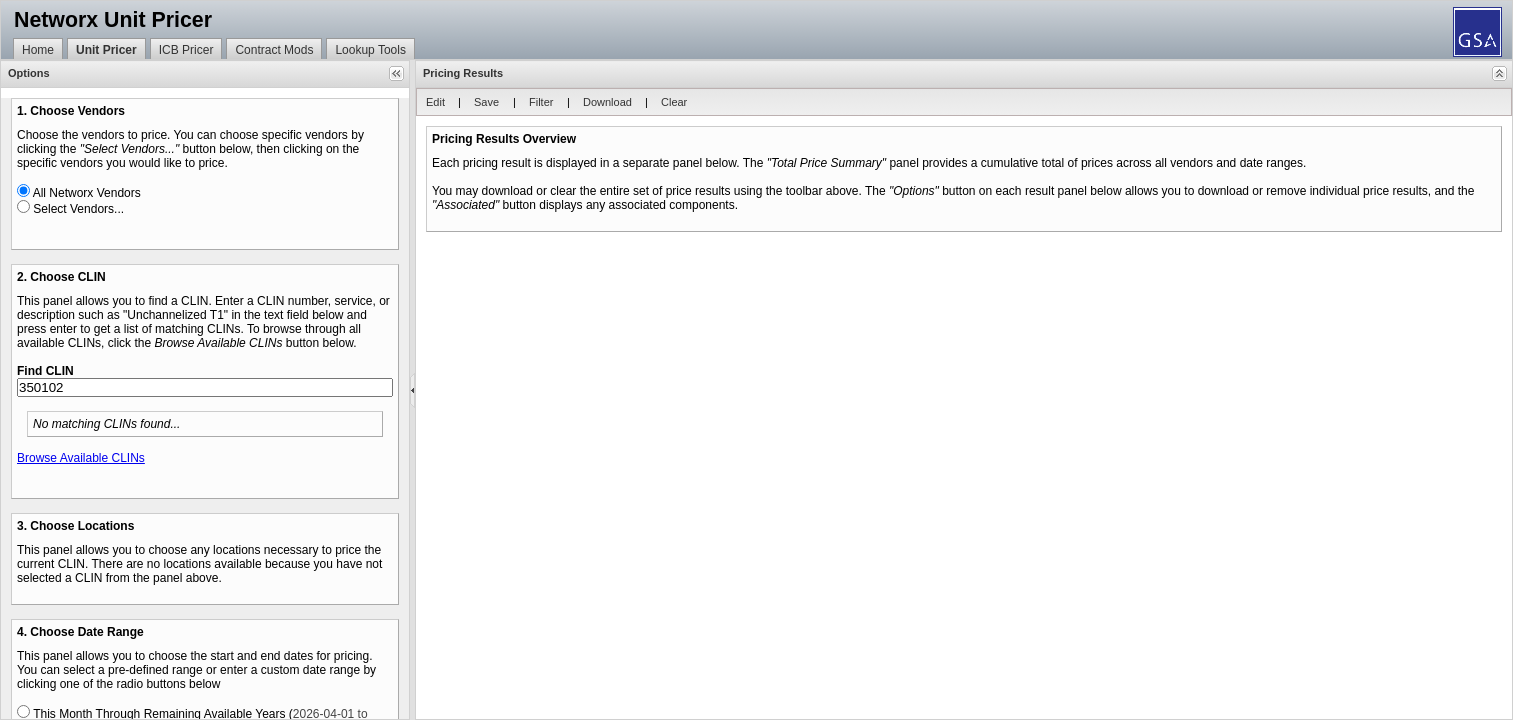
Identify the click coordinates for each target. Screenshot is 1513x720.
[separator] (412, 390)
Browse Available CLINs (81, 458)
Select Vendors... (78, 209)
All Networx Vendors (87, 193)
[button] (396, 73)
